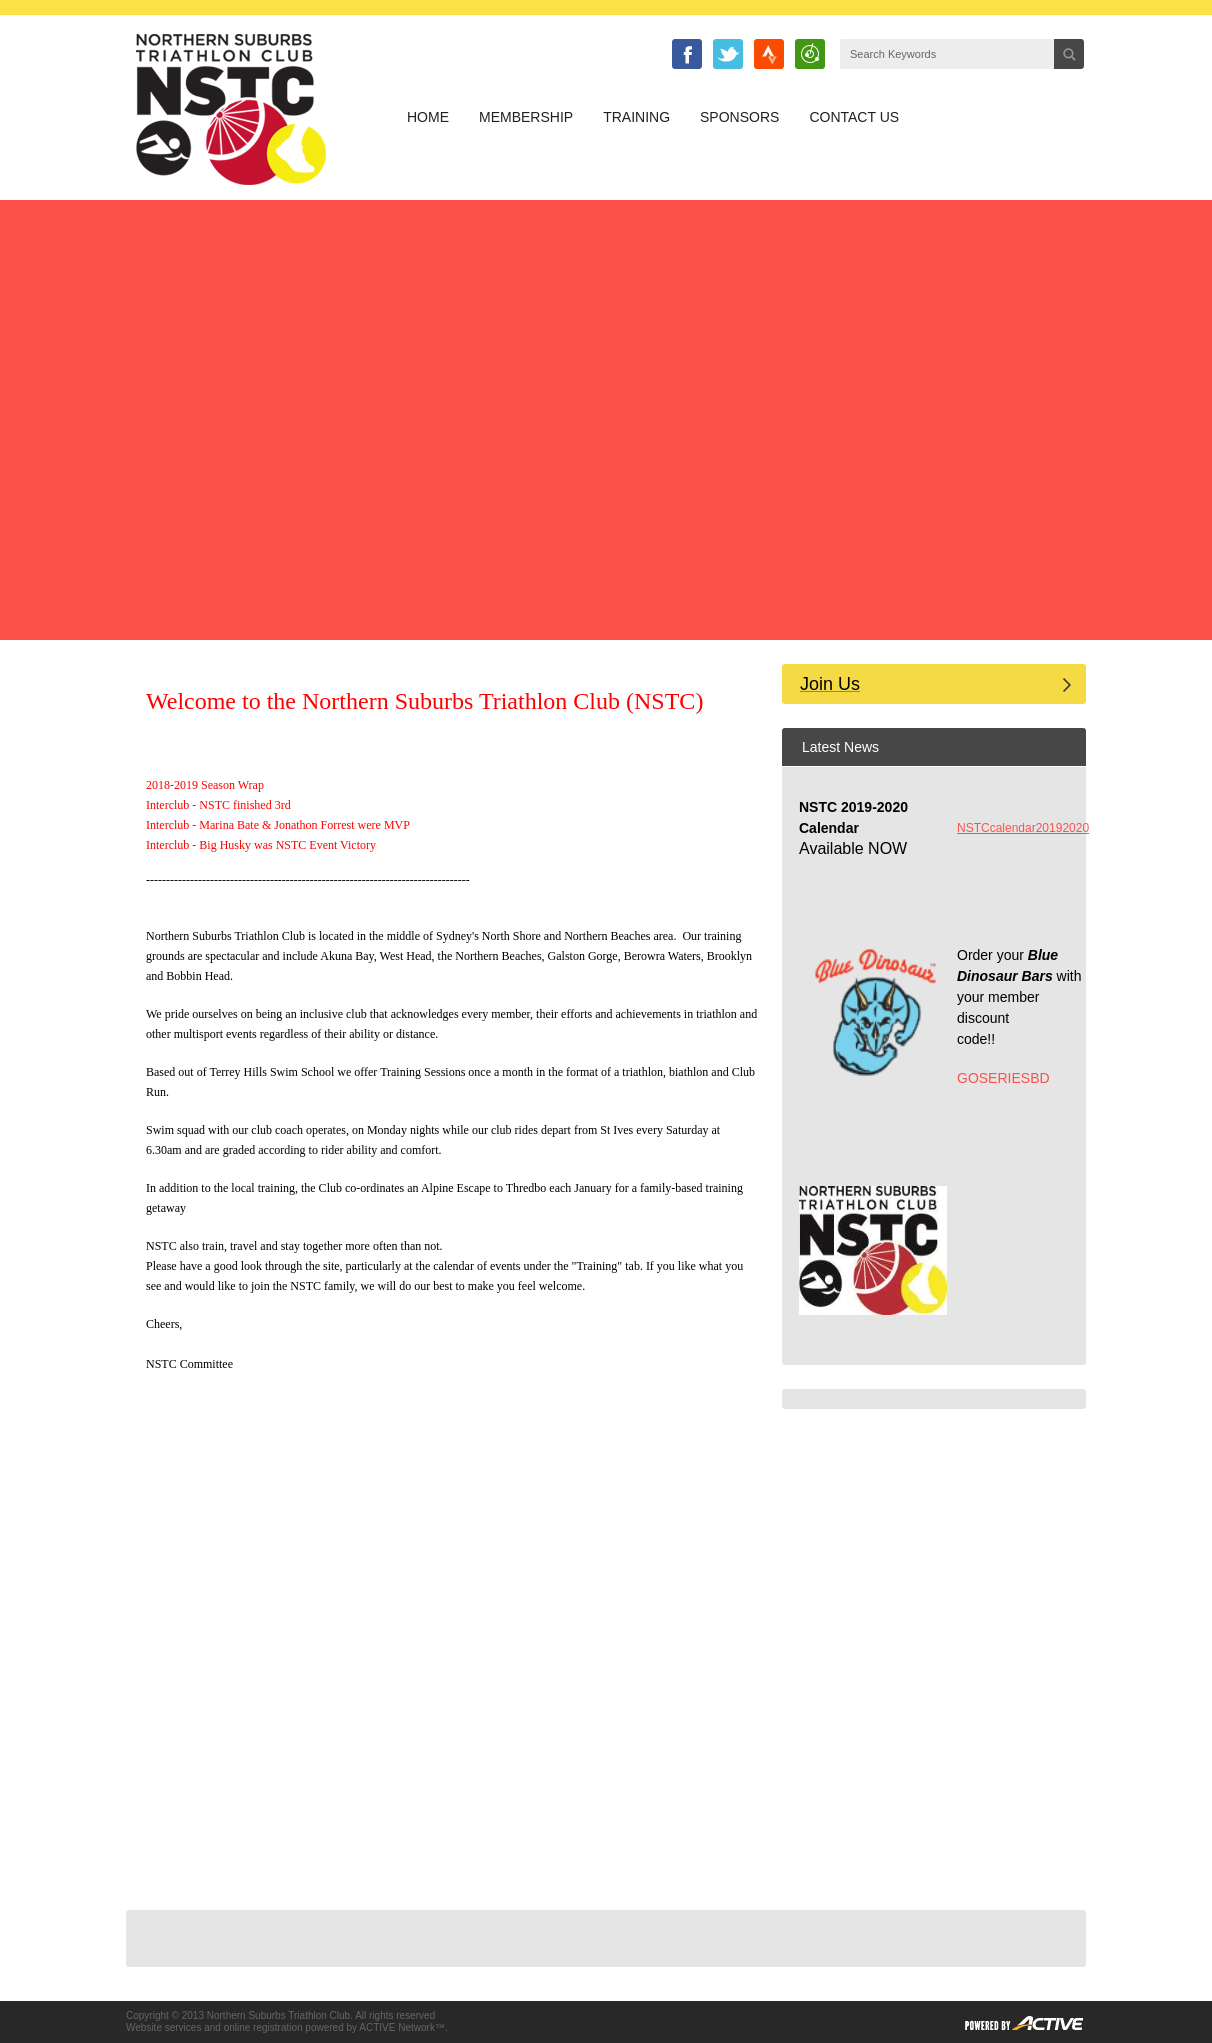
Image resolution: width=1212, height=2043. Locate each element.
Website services (163, 2027)
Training (636, 117)
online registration (263, 2027)
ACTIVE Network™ (402, 2027)
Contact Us (854, 117)
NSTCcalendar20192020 (1023, 828)
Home (428, 117)
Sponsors (739, 117)
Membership (526, 117)
